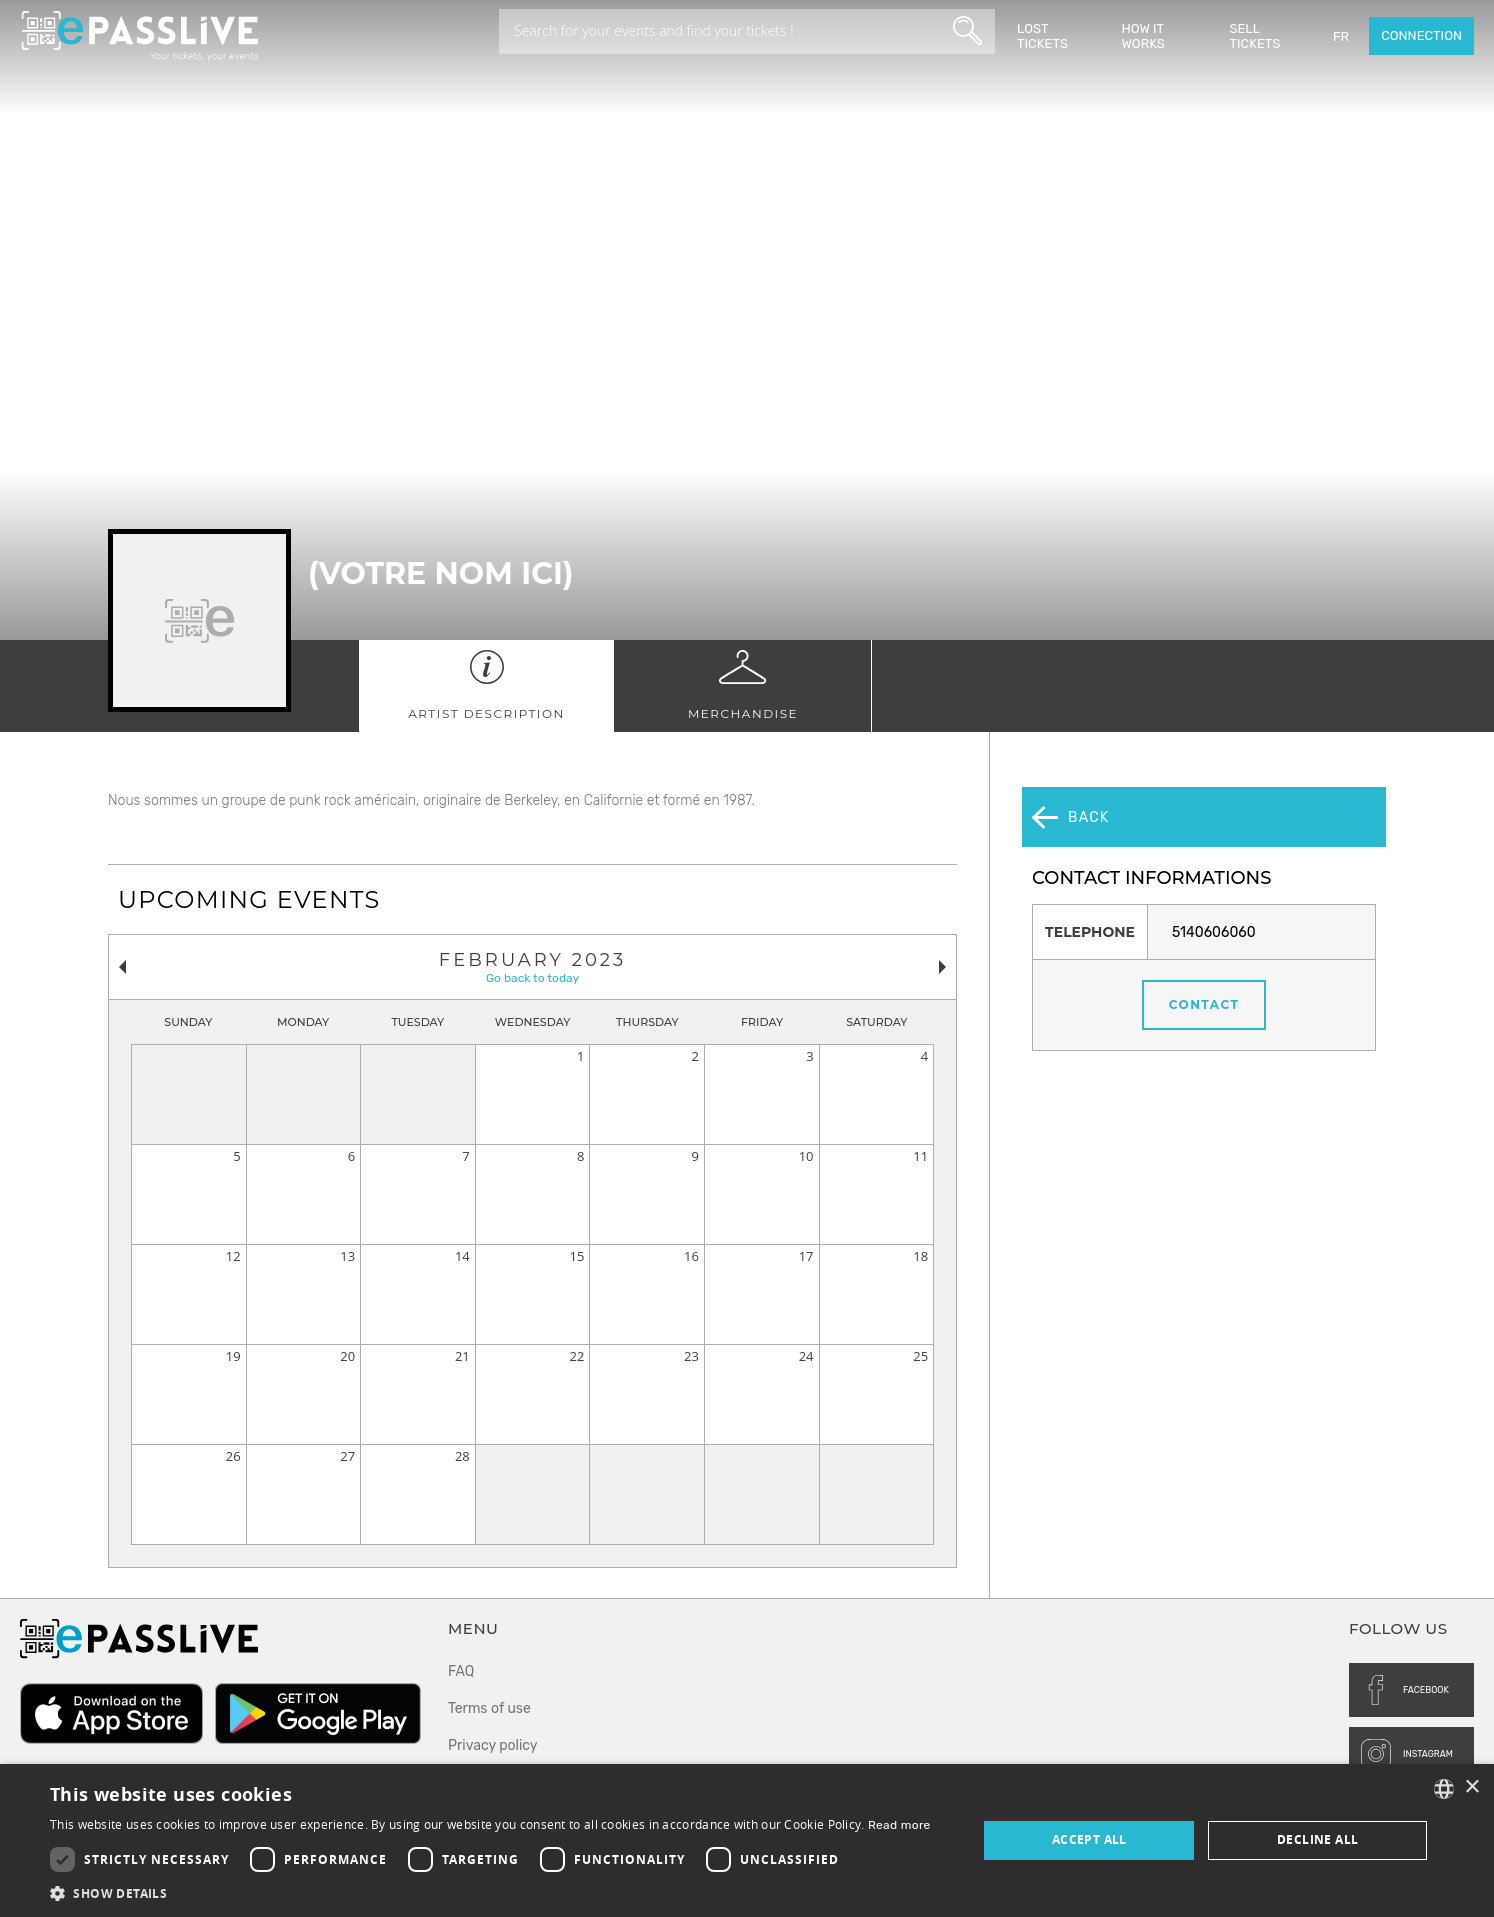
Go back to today (532, 978)
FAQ (461, 1671)
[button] (490, 1892)
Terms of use (489, 1708)
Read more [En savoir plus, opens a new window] (899, 1825)
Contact (1204, 945)
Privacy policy (493, 1745)
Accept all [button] (1089, 1839)
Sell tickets (1254, 36)
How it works (1143, 36)
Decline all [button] (1317, 1839)
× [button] (1471, 1787)
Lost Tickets (1042, 36)
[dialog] (747, 1840)
